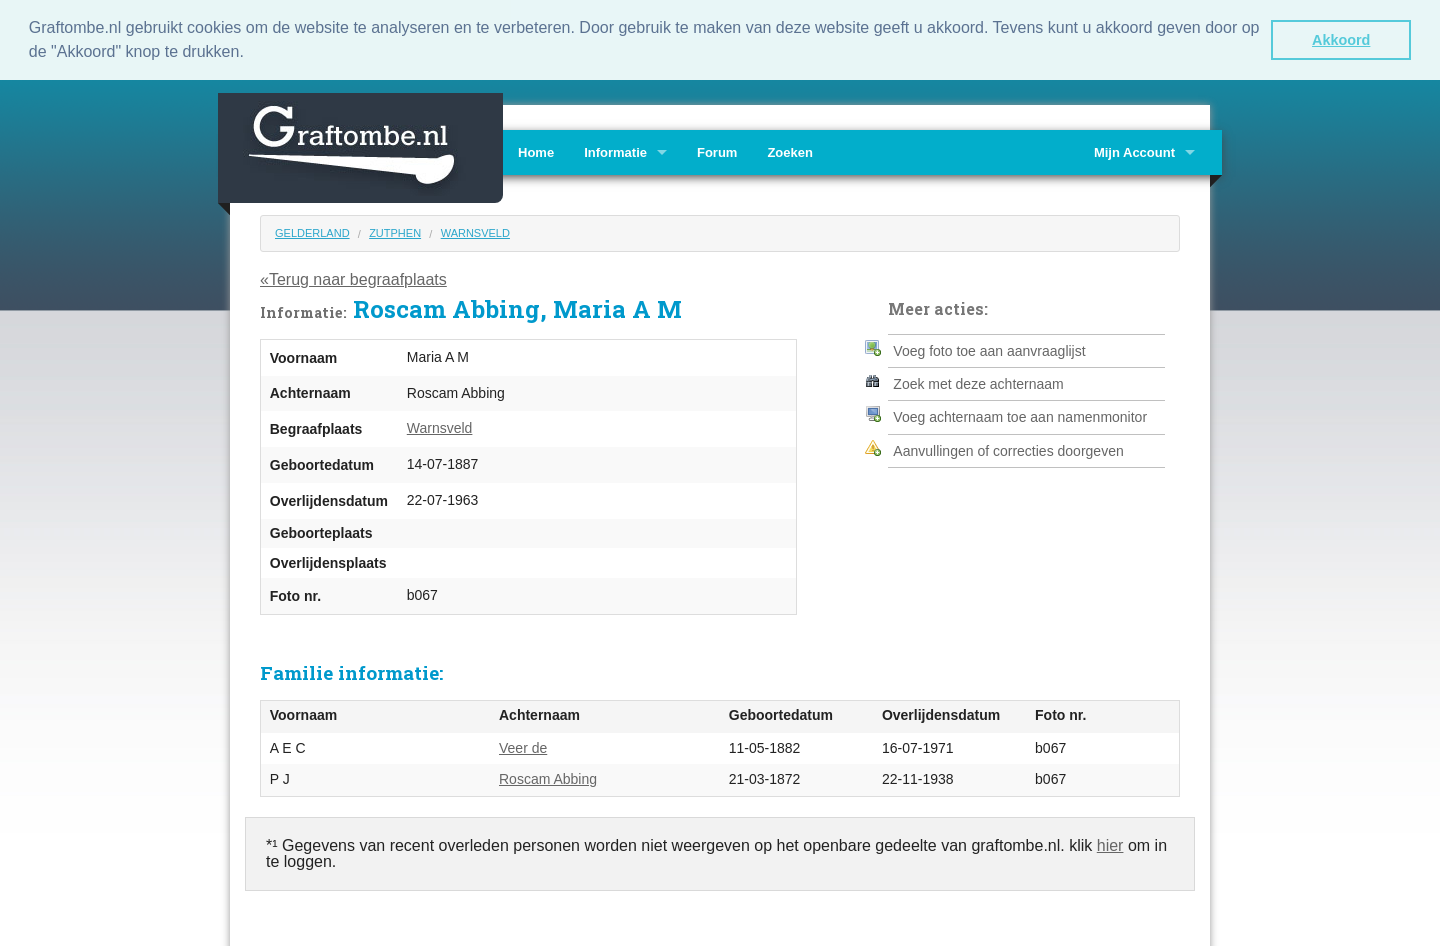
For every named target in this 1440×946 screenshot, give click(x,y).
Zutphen (395, 232)
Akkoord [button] (1341, 40)
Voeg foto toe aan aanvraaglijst (989, 349)
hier (1110, 843)
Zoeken (790, 151)
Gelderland (312, 232)
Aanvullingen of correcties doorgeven (1008, 450)
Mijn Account (1134, 151)
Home (536, 151)
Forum (717, 151)
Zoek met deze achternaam (978, 383)
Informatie (615, 151)
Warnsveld (475, 232)
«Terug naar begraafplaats (353, 278)
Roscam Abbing (548, 778)
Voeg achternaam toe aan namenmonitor (1020, 416)
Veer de (523, 746)
